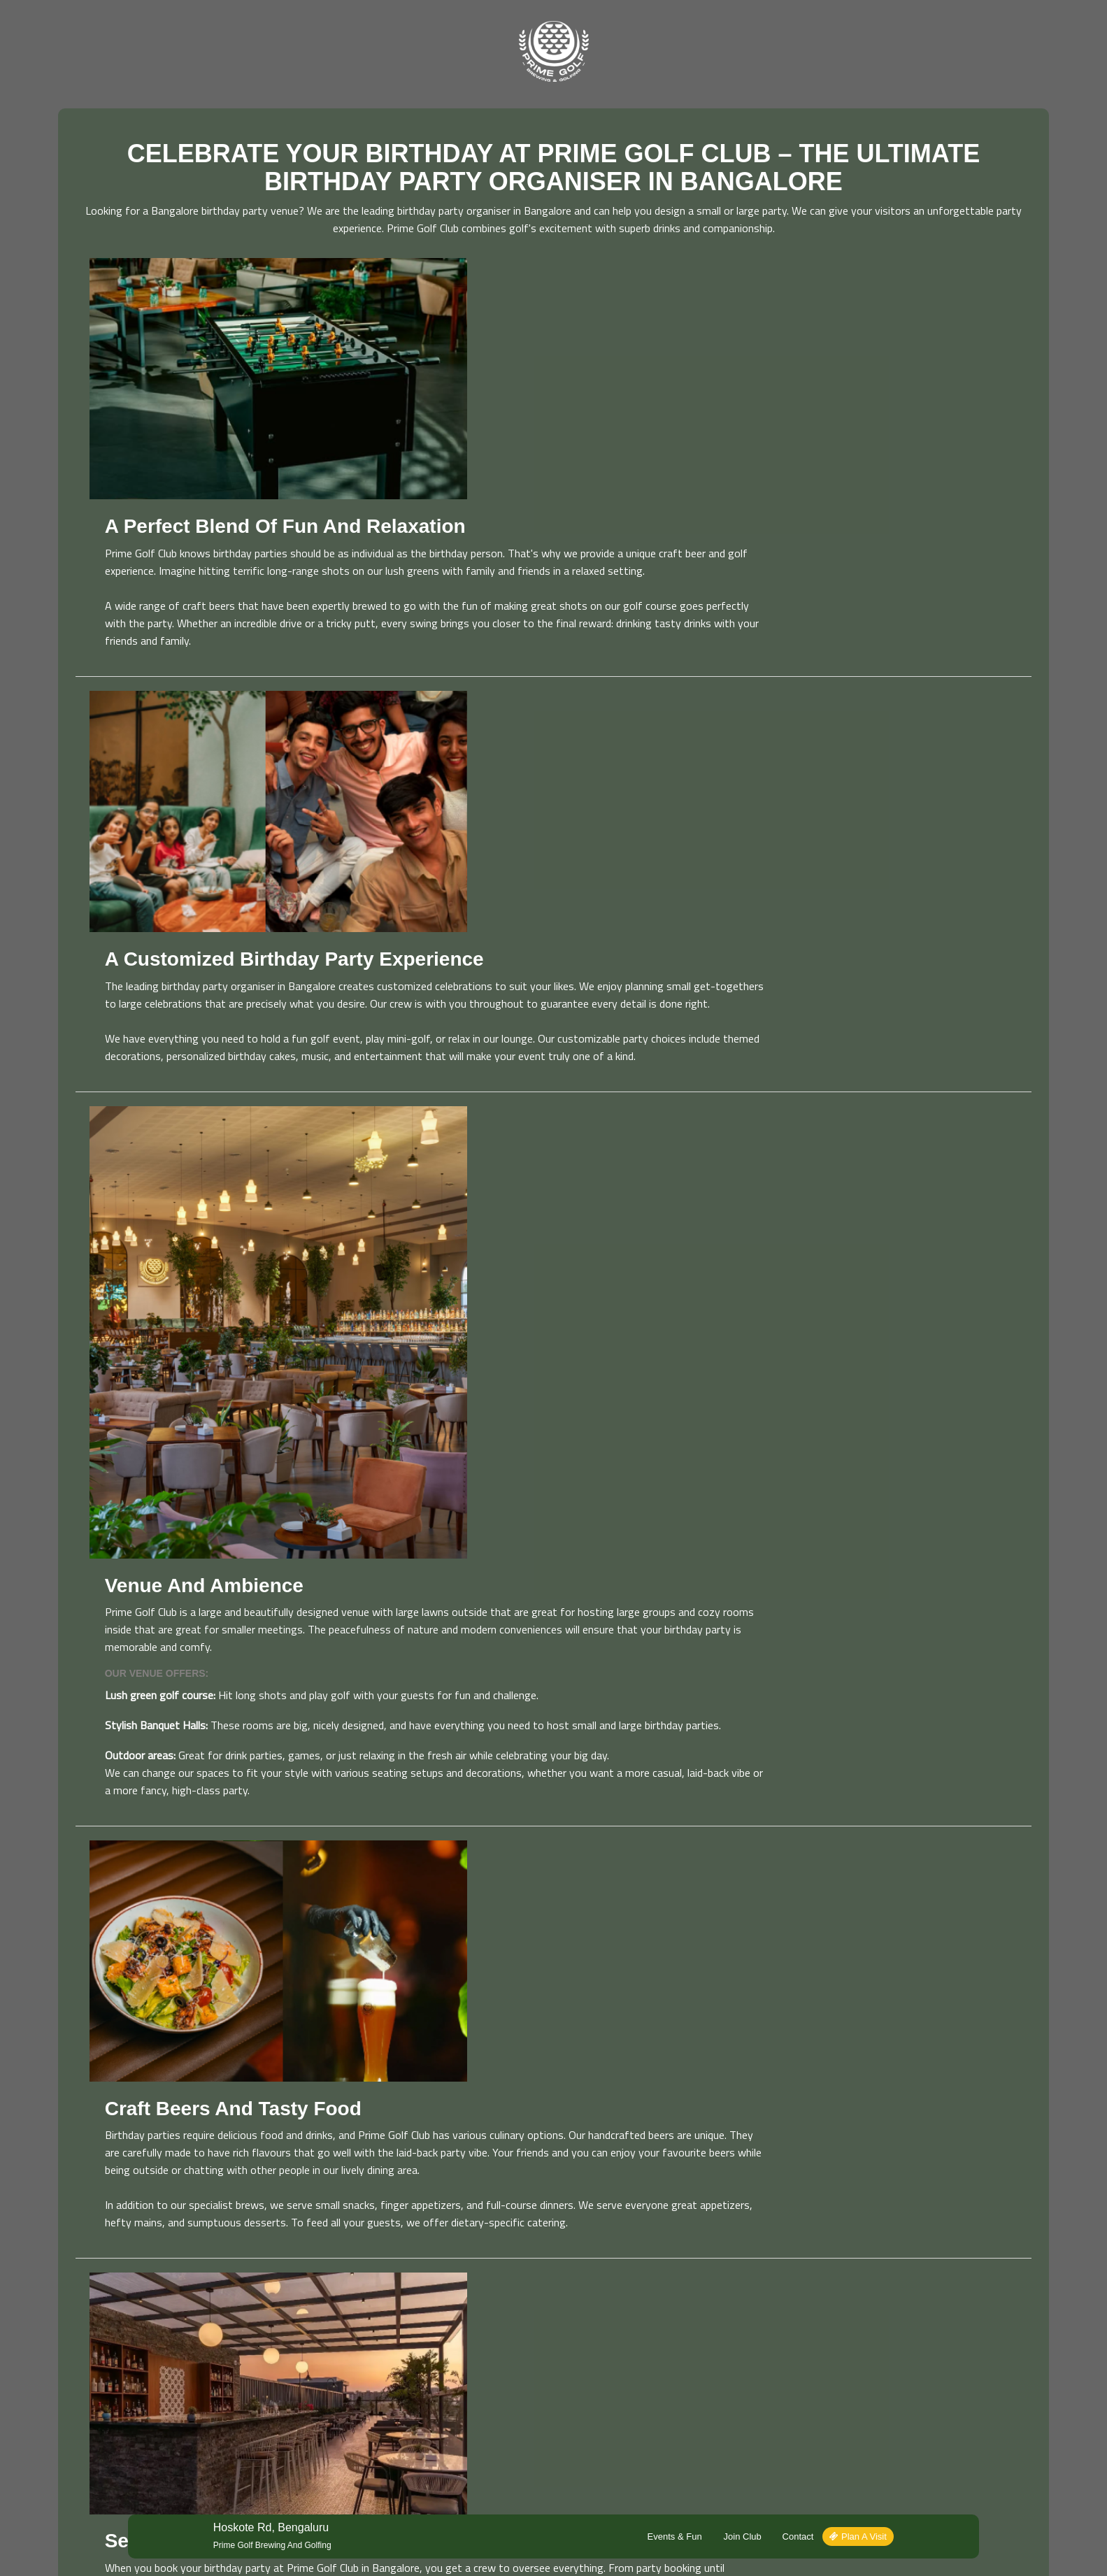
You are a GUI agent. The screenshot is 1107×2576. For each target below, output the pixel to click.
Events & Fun (656, 2199)
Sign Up (1025, 2372)
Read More (79, 2420)
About (486, 2320)
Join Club (724, 2199)
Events (312, 2339)
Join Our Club (324, 2358)
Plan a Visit (841, 2199)
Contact (780, 2199)
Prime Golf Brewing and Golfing (289, 2208)
